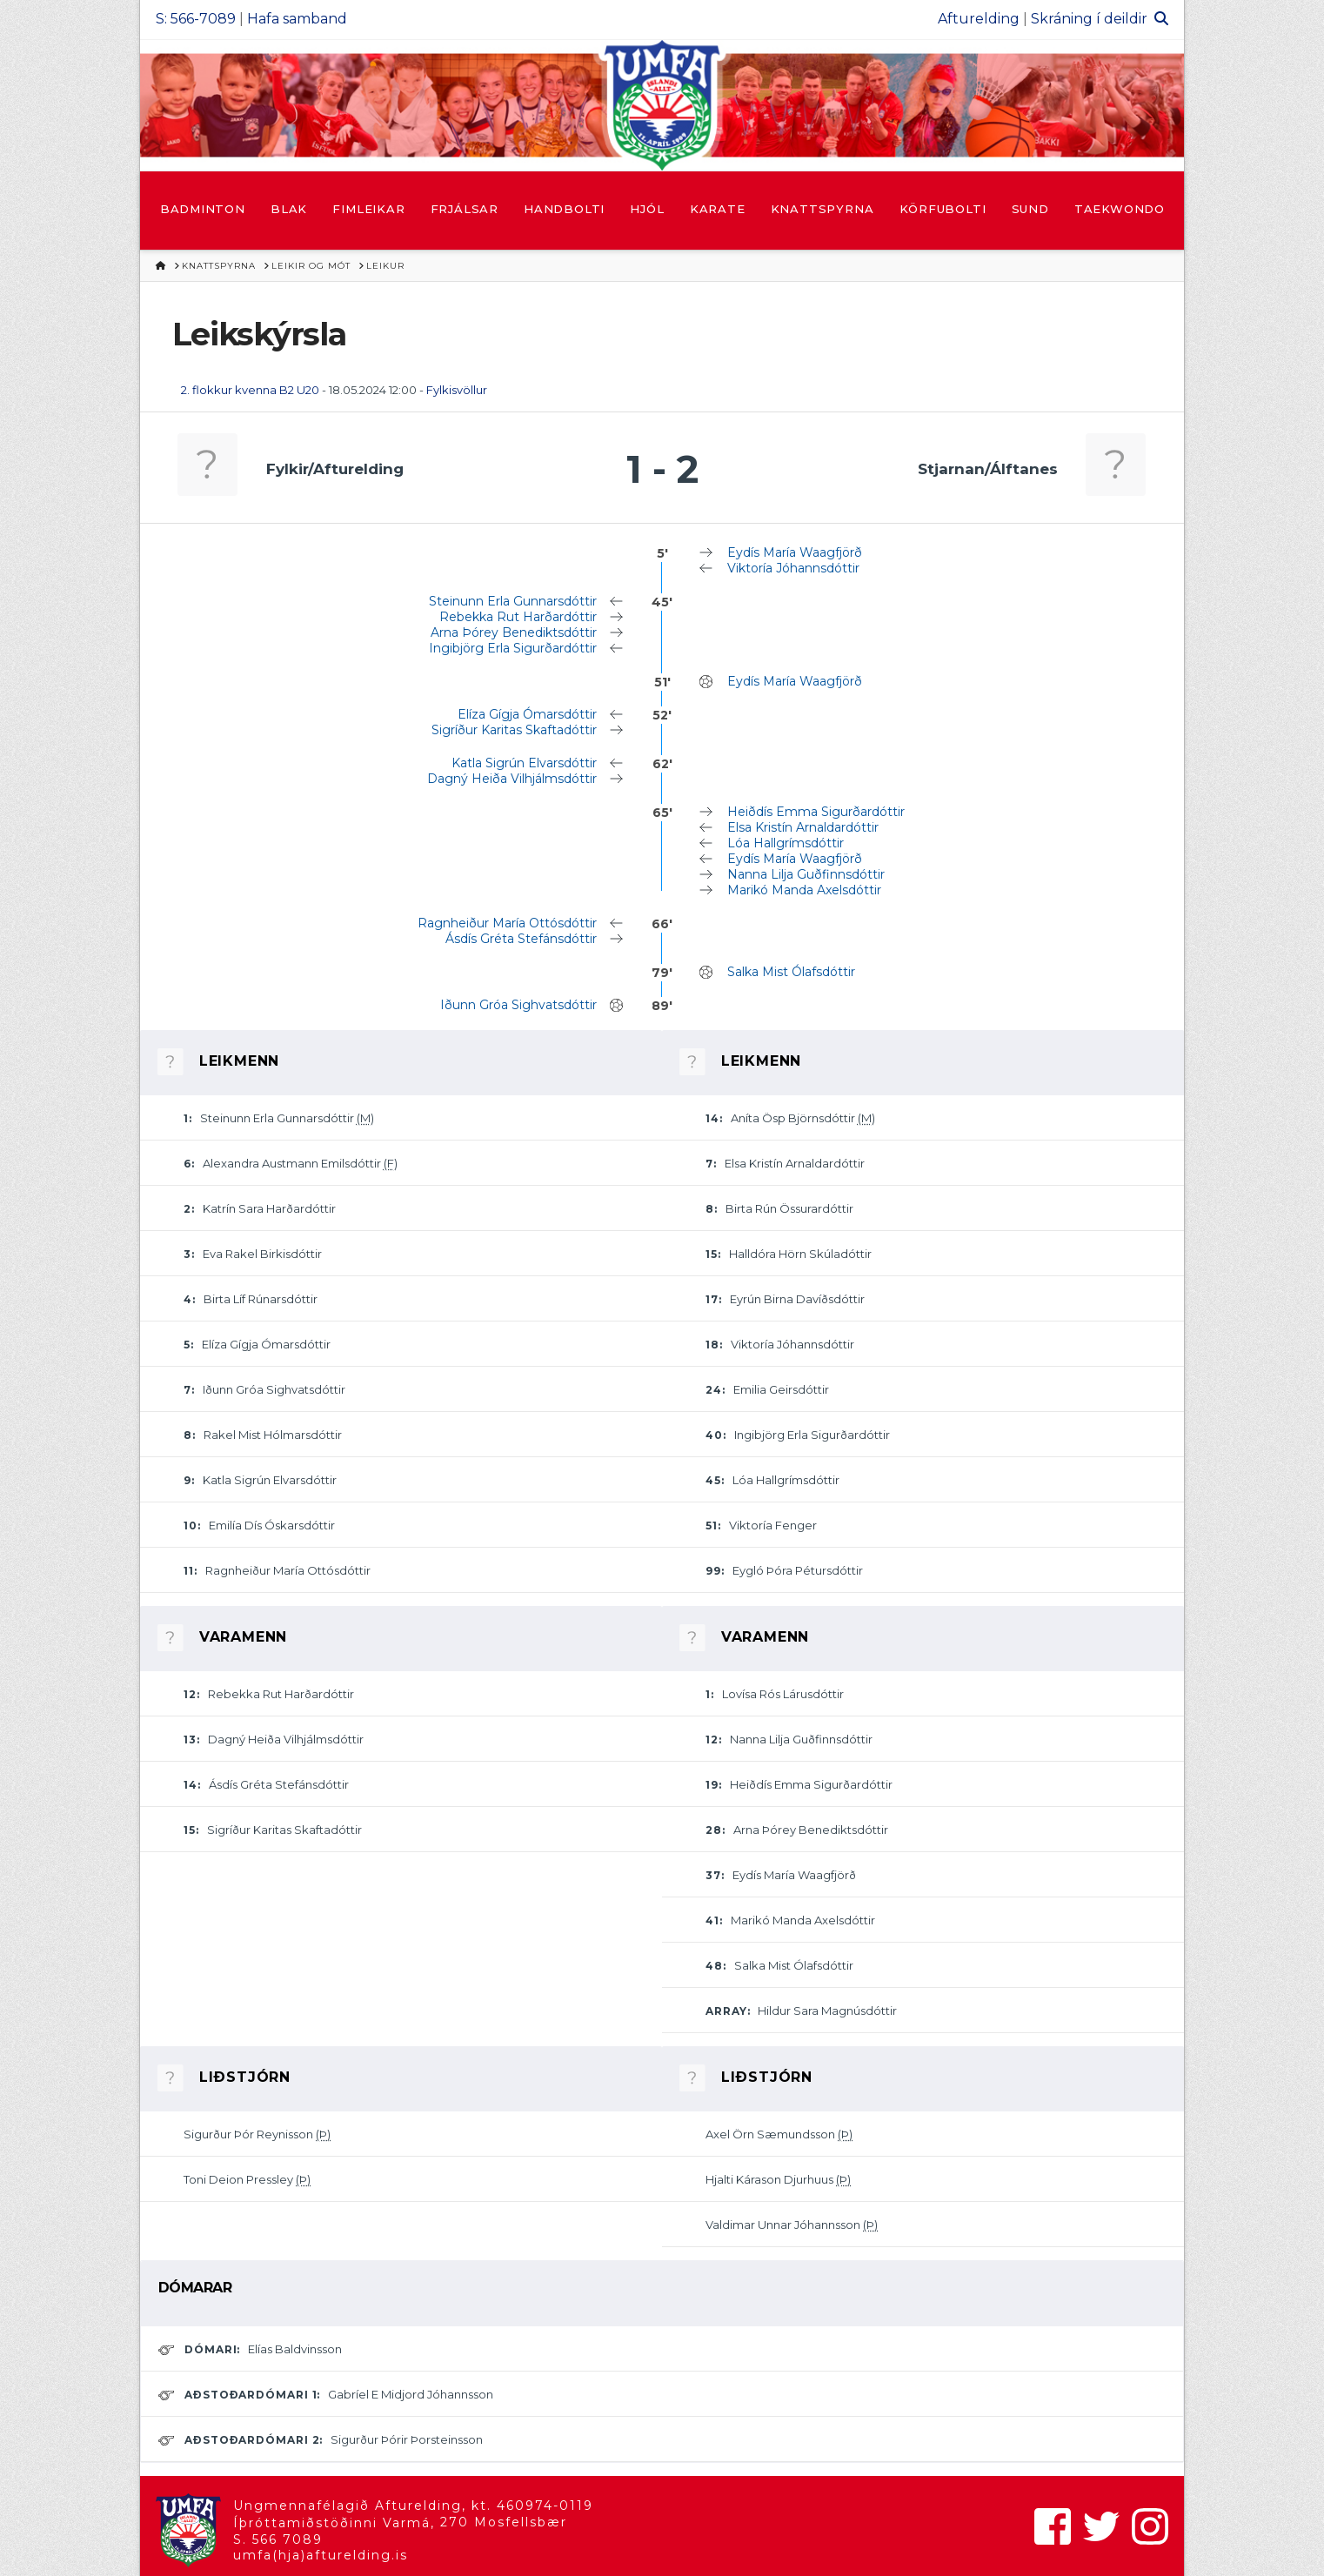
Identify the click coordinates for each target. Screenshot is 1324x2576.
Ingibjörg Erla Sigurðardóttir (513, 648)
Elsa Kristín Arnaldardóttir (803, 827)
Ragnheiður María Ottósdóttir (507, 923)
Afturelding (979, 18)
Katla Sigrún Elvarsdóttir (524, 763)
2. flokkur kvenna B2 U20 (250, 390)
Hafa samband (297, 18)
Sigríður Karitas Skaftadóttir (514, 730)
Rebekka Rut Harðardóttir (518, 617)
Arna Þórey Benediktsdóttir (514, 632)
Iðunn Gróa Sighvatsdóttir (518, 1005)
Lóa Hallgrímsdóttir (785, 843)
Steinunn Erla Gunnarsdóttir (513, 601)
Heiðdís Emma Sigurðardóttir (816, 812)
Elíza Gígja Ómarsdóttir (527, 714)
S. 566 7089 (278, 2539)
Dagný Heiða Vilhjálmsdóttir (512, 778)
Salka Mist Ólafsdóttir (791, 972)
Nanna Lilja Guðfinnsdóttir (806, 874)
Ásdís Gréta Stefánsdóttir (521, 939)
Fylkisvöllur (456, 390)
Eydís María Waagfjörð (794, 552)
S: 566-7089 (196, 18)
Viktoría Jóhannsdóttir (793, 568)
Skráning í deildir (1089, 18)
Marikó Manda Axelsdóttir (804, 890)
